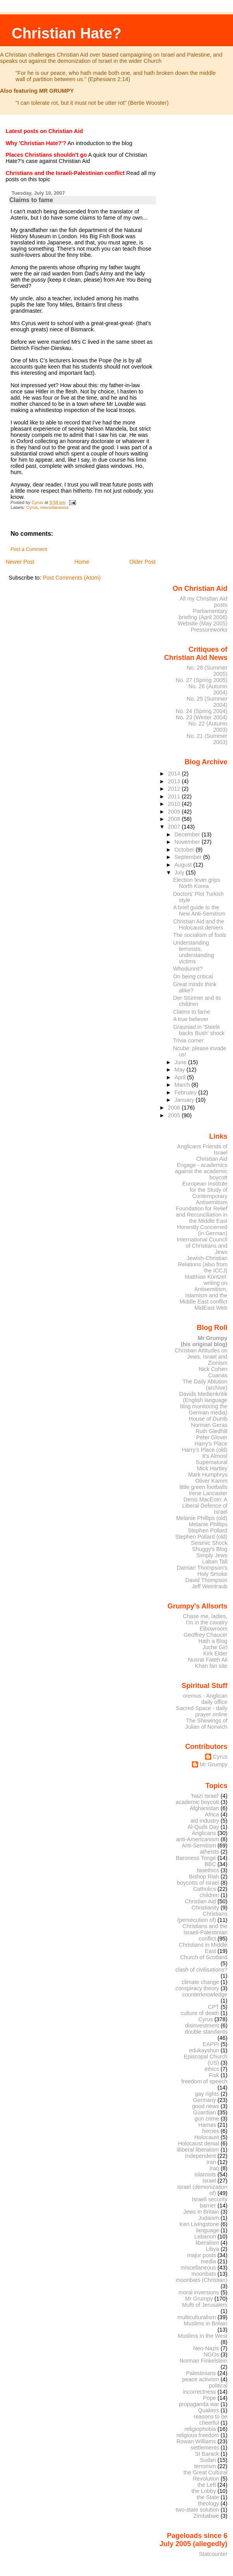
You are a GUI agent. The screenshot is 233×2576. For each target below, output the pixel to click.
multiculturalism (197, 2317)
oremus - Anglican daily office (205, 1699)
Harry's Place (211, 1443)
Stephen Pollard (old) (201, 1537)
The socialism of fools (199, 935)
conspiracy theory (197, 1988)
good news (205, 2106)
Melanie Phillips (208, 1524)
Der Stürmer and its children (197, 1001)
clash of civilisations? (202, 1970)
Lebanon (205, 2236)
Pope (209, 2398)
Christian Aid (212, 1159)
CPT (213, 2007)
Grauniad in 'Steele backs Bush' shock (198, 1030)
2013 (175, 781)
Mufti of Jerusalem (204, 2305)
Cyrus (32, 507)
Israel (209, 2181)
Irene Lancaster (208, 1493)
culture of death (200, 2013)
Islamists (205, 2174)
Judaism (208, 2218)
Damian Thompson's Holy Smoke (202, 1571)
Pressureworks (209, 630)
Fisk (214, 2075)
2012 (175, 789)
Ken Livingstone (199, 2224)
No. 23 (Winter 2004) (201, 717)
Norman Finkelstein (203, 2361)
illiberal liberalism (198, 2150)
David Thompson (206, 1580)
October (185, 850)
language (207, 2230)
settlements (205, 2447)
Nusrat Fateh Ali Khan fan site (207, 1663)
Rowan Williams (196, 2441)
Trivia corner (188, 1040)
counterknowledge (205, 1994)
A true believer (190, 1019)
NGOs (211, 2354)
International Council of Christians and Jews (202, 1245)
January (185, 1100)
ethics (212, 2069)
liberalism (207, 2243)
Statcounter (213, 2554)
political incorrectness (205, 2388)
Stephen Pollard (207, 1530)
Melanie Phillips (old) (201, 1518)
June (181, 1062)
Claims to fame (191, 1012)
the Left (206, 2485)
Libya (212, 2249)
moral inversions (199, 2292)
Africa (212, 1814)
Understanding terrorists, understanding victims (193, 952)
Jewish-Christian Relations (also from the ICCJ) (203, 1264)
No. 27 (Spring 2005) (201, 680)
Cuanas (218, 1375)
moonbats (204, 2274)
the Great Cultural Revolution (205, 2475)
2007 (175, 827)
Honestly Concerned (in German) (202, 1230)
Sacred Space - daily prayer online (202, 1711)
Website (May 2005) (202, 623)
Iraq (214, 2168)
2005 (175, 1115)
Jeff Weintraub (210, 1586)
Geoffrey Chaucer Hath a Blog (206, 1638)
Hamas (207, 2125)
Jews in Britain (201, 2212)
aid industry (205, 1821)
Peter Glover (212, 1437)
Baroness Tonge (196, 1858)
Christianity (205, 1907)
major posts (201, 2255)
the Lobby (204, 2491)
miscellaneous (54, 507)
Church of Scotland (203, 1957)
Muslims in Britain (206, 2323)
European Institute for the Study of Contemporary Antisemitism (205, 1193)
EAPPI (211, 2044)
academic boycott (197, 1802)
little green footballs (203, 1487)
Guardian (204, 2112)
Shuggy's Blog (209, 1549)
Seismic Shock (209, 1543)
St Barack (207, 2454)
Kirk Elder (215, 1653)
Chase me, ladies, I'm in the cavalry (205, 1619)
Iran (211, 2162)
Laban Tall (214, 1561)
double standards (206, 2032)
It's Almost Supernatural (211, 1459)
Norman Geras (209, 1425)
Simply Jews (212, 1555)
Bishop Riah (204, 1876)
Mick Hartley (212, 1468)
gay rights (207, 2094)
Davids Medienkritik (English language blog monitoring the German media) (203, 1403)
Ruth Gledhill (211, 1431)
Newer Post (19, 562)
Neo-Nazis (206, 2348)
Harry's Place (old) (205, 1450)
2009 (175, 811)
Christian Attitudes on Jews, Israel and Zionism (201, 1356)
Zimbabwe (206, 2516)
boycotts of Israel (198, 1883)
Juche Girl (215, 1647)
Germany (204, 2100)
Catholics (204, 1889)
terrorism (205, 2466)
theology (208, 2503)
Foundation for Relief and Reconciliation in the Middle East (201, 1214)
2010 (175, 804)
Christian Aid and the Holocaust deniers (198, 924)
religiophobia (200, 2429)
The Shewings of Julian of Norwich (206, 1723)
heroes (210, 2131)
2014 (175, 773)
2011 (175, 796)
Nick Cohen (212, 1369)
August (183, 865)
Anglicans (204, 1833)
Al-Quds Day (203, 1827)
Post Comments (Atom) (72, 578)
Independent (200, 2156)
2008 (175, 819)
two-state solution (197, 2510)
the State (208, 2497)
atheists (209, 1852)
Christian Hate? (66, 33)
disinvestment (202, 2025)
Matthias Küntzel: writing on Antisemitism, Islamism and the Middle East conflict (203, 1289)
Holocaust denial (198, 2143)
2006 (175, 1107)
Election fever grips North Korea (196, 883)
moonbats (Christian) (201, 2280)
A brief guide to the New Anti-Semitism (199, 910)
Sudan (208, 2460)
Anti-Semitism (199, 1845)
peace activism (200, 2379)
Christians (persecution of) (202, 1917)
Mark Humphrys (207, 1475)
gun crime (207, 2119)
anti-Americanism (197, 1839)
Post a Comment (28, 549)
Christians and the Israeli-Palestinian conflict (205, 1932)
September (188, 857)
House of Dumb (208, 1419)
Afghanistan (204, 1808)
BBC (210, 1864)
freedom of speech (204, 2081)
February (186, 1092)
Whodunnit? (187, 969)
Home (81, 562)
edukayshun (204, 2050)
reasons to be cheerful (211, 2419)
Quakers (208, 2410)
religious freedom (197, 2435)
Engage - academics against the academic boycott (201, 1171)
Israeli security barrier (210, 2202)
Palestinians (201, 2373)
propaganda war (199, 2404)
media (208, 2261)
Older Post (142, 562)
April (180, 1077)
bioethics (208, 1870)
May (180, 1069)
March (183, 1085)
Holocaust (206, 2137)
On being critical (192, 976)
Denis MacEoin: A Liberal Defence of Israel (205, 1505)
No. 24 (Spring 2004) (201, 711)
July (180, 872)
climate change (200, 1982)
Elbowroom (214, 1629)
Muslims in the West (202, 2336)
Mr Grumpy (214, 1764)
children (209, 1895)
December (188, 834)
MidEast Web (210, 1308)
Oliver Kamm (211, 1481)
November (188, 842)
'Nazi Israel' (205, 1796)
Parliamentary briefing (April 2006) (203, 614)
